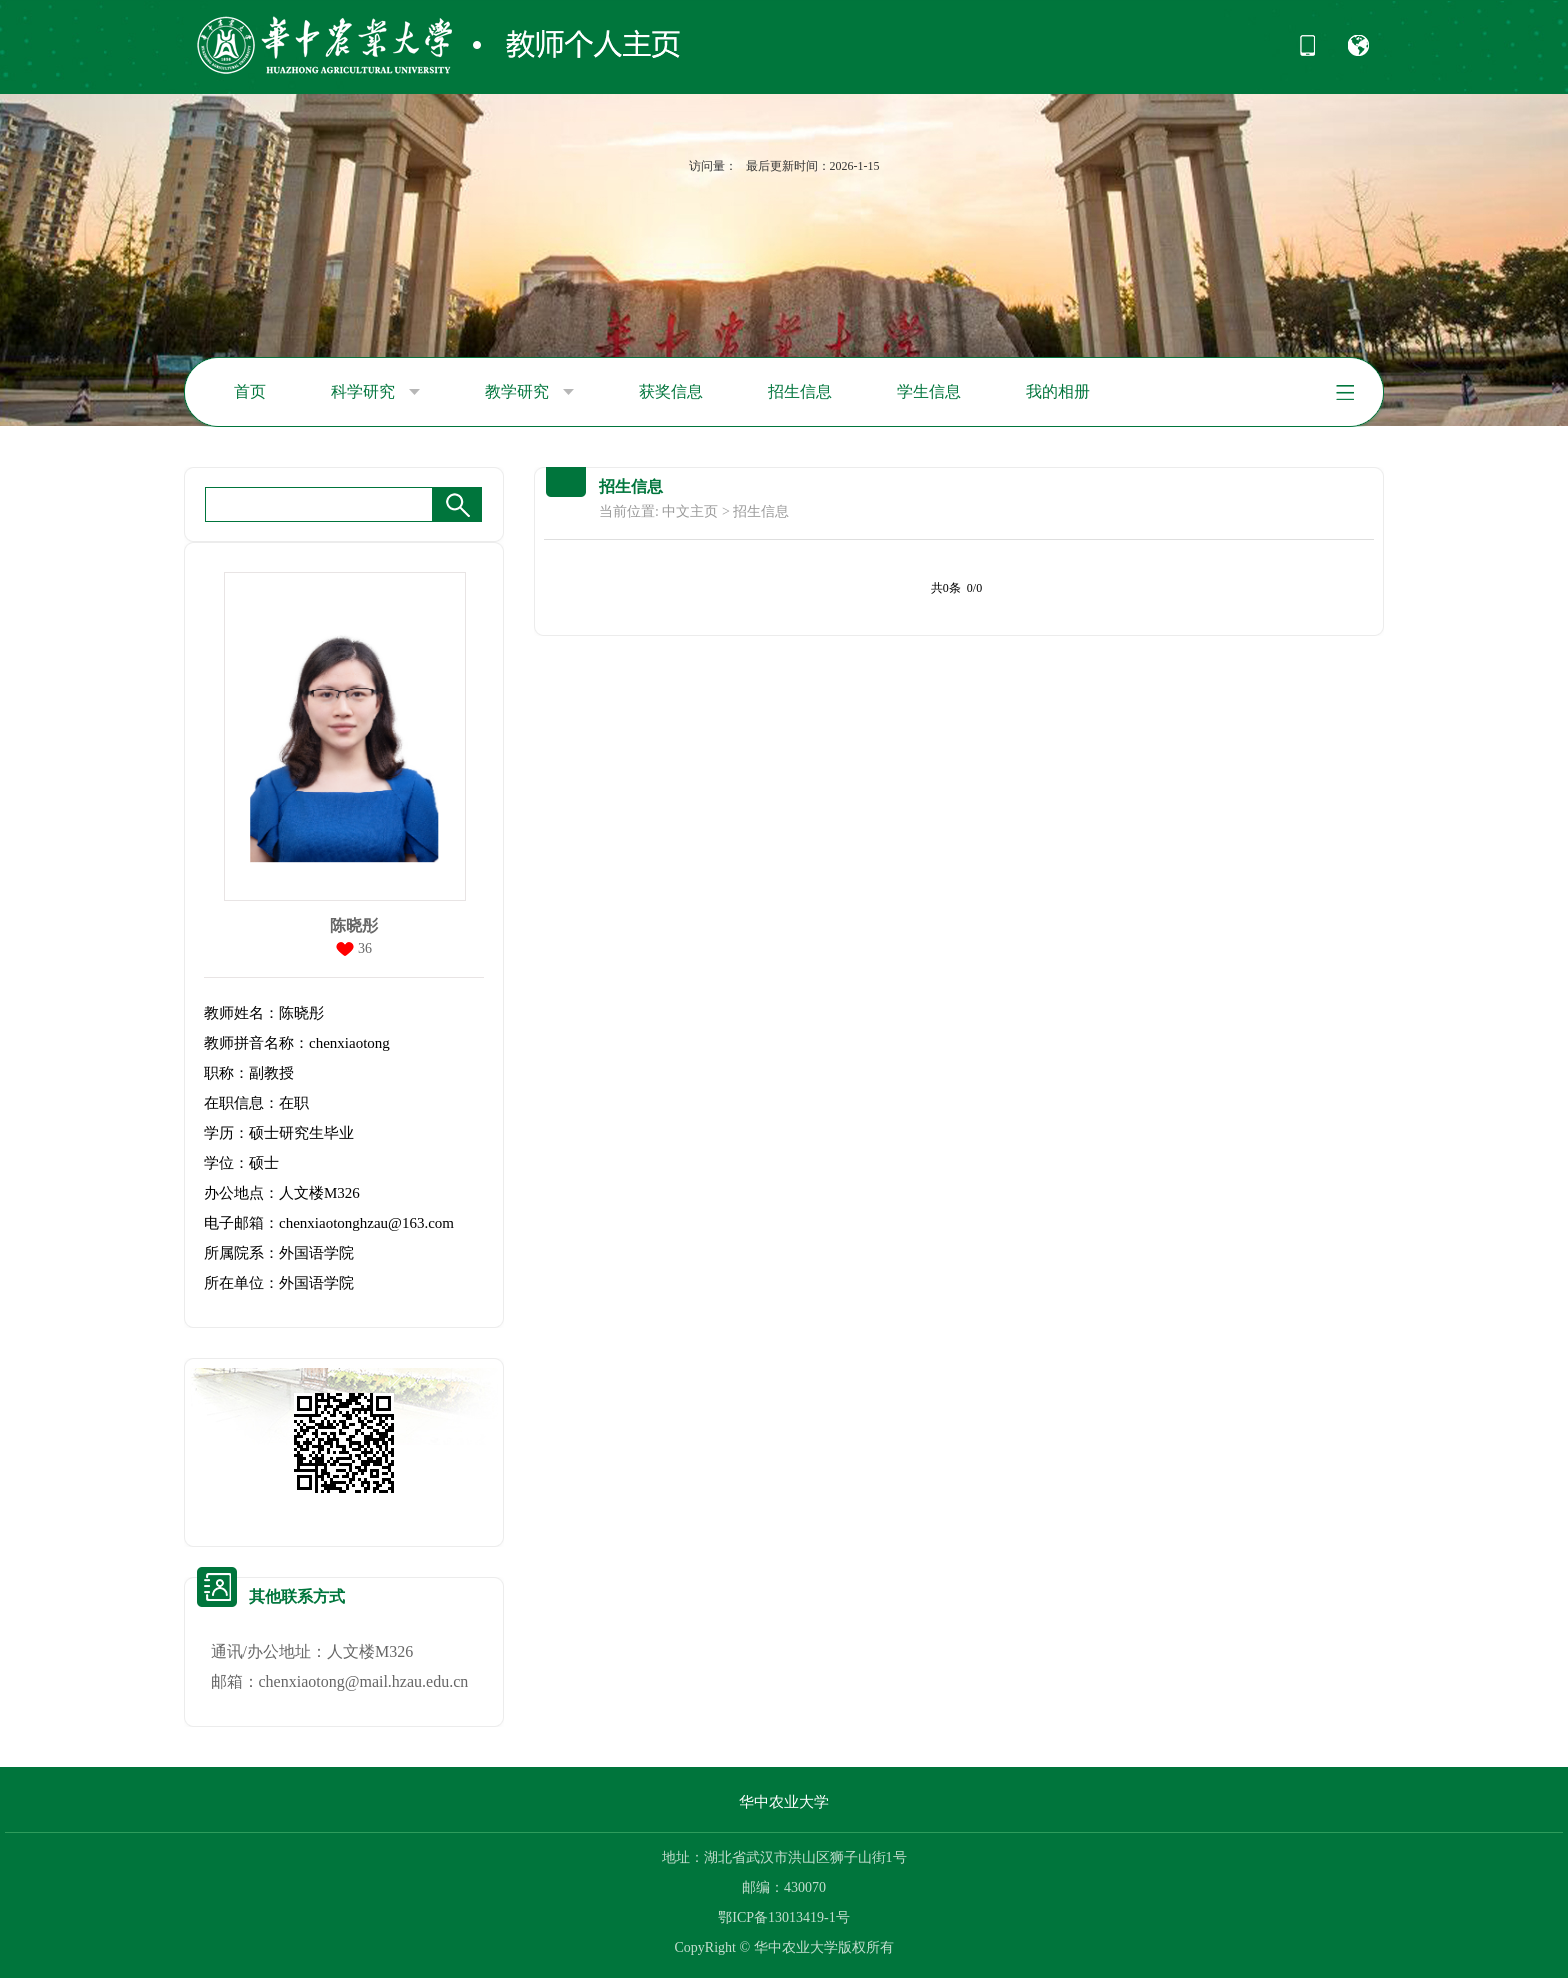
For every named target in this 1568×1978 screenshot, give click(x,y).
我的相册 (1058, 391)
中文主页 (690, 511)
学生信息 (929, 391)
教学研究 (529, 392)
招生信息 (800, 391)
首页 (250, 391)
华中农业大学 (784, 1802)
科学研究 (375, 392)
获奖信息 (671, 391)
